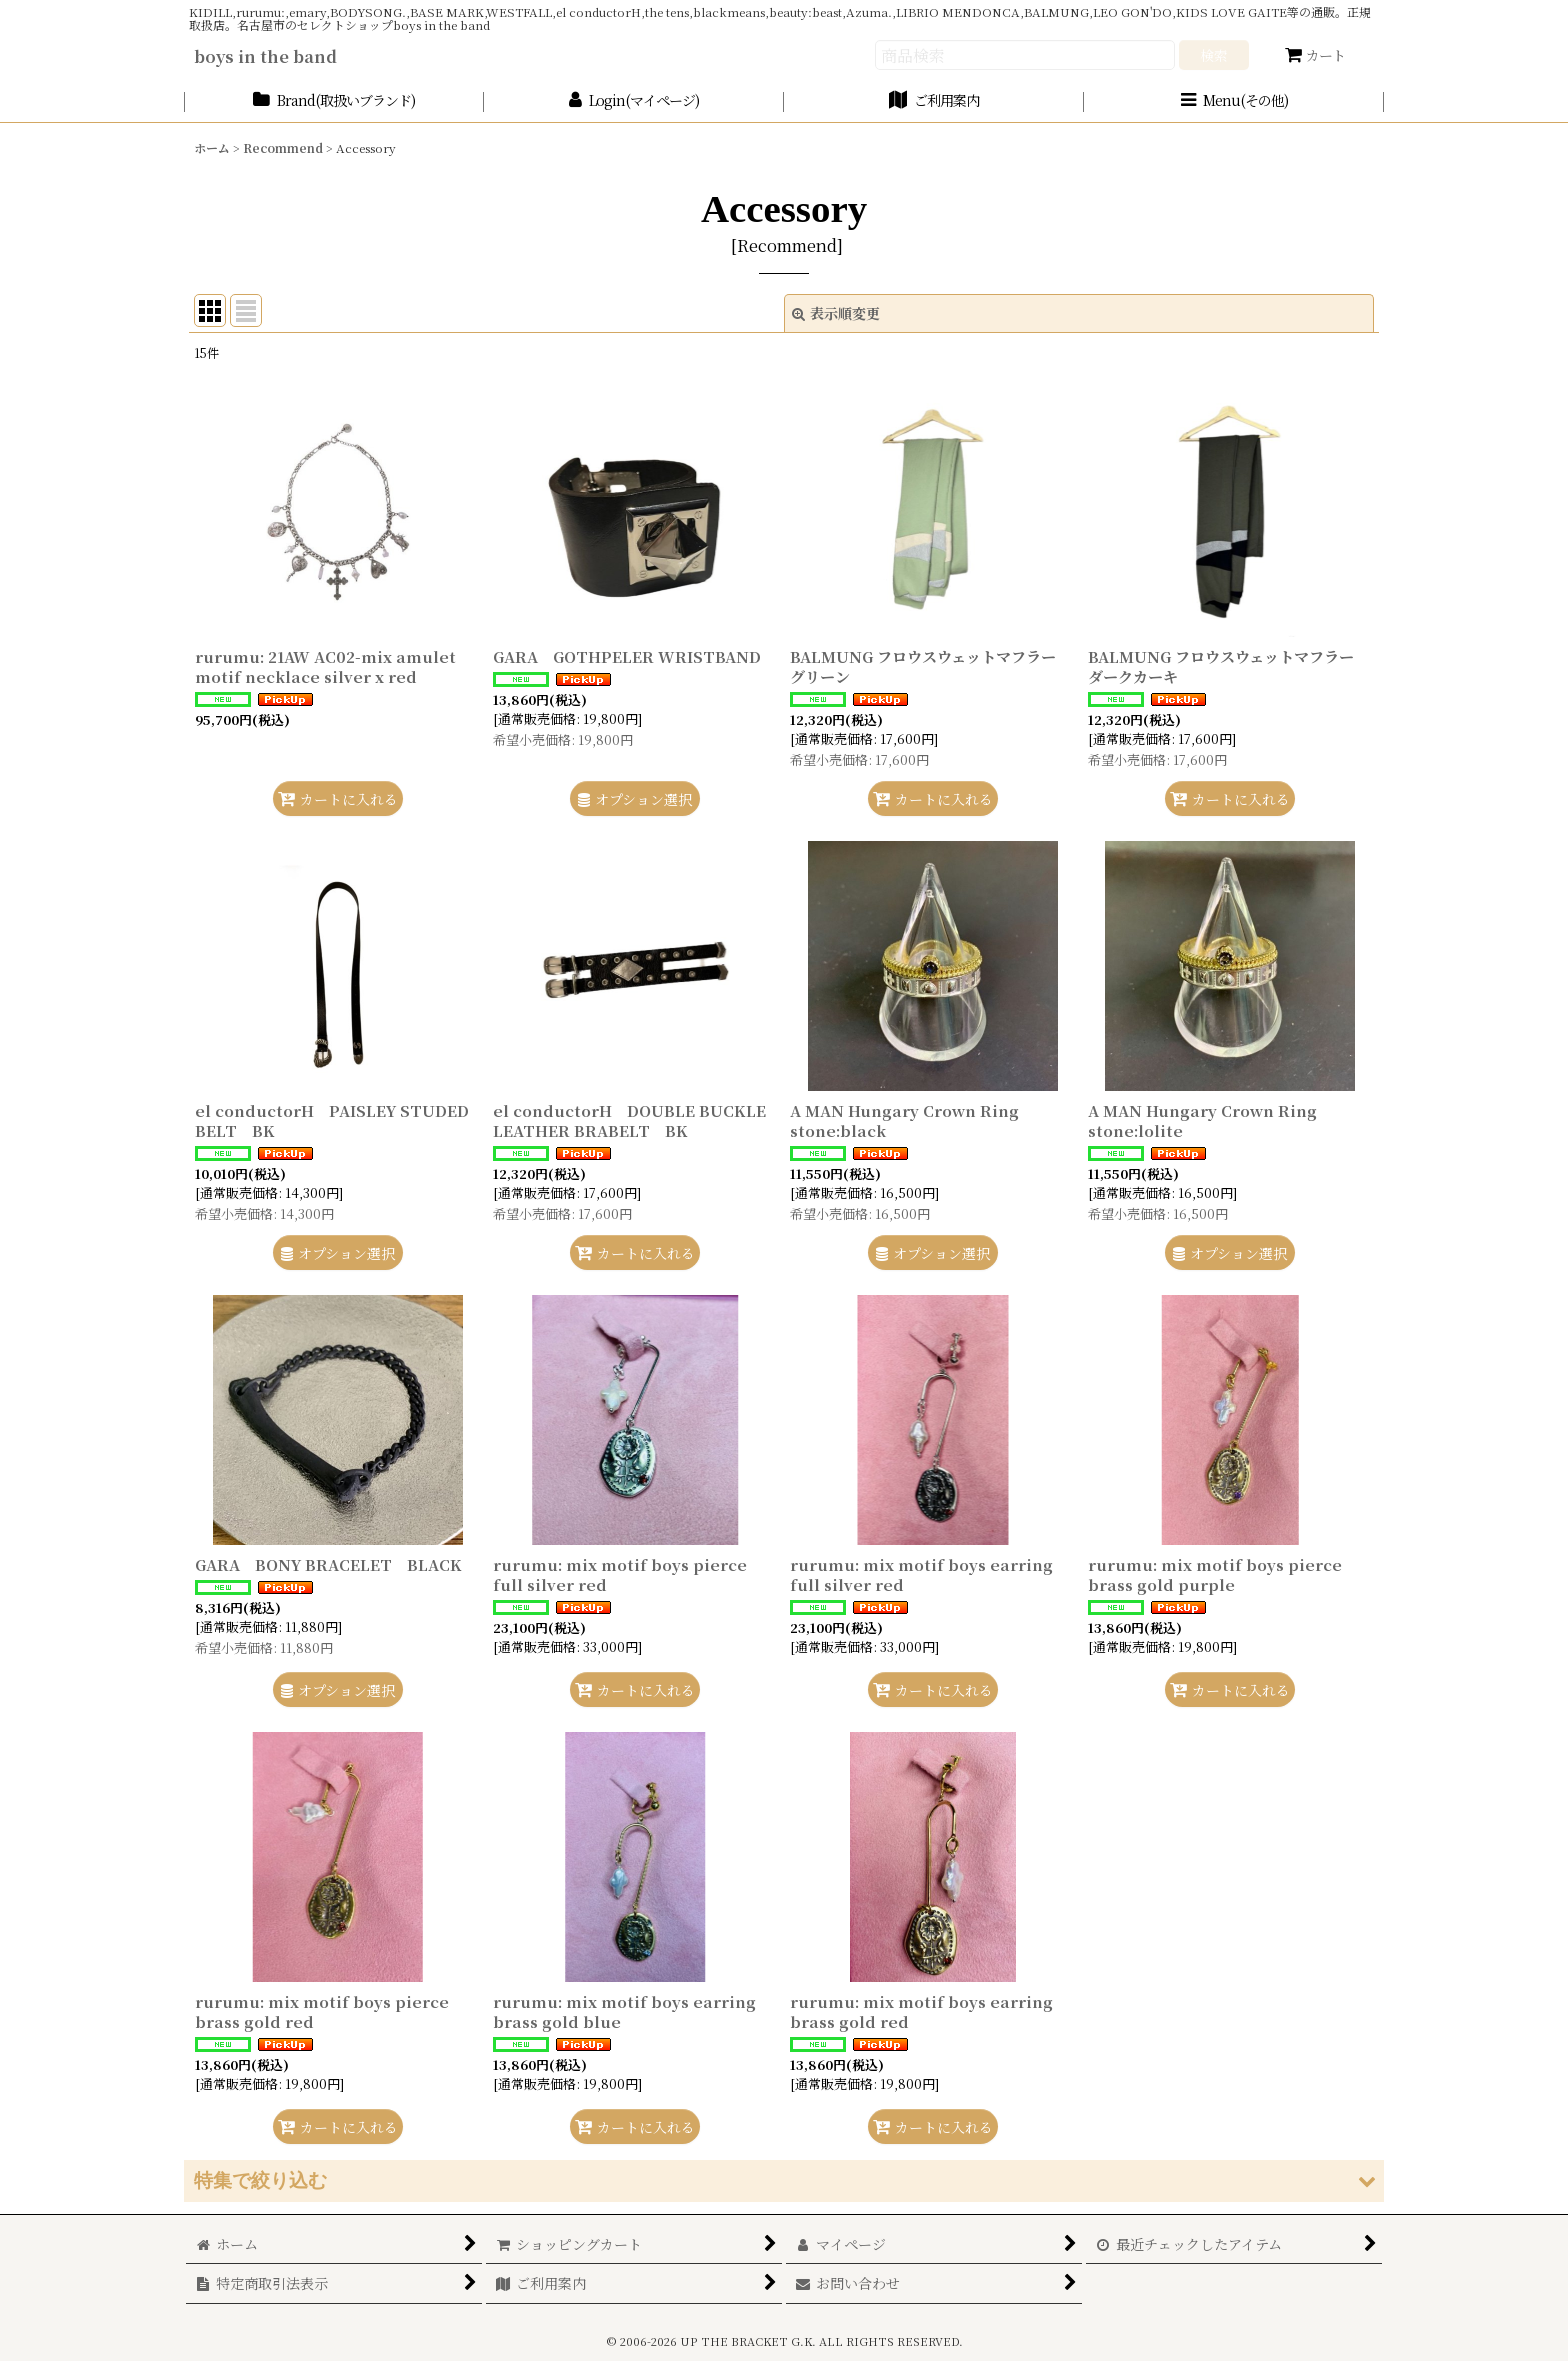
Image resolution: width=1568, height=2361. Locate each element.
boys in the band (265, 56)
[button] (1234, 101)
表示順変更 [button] (836, 313)
